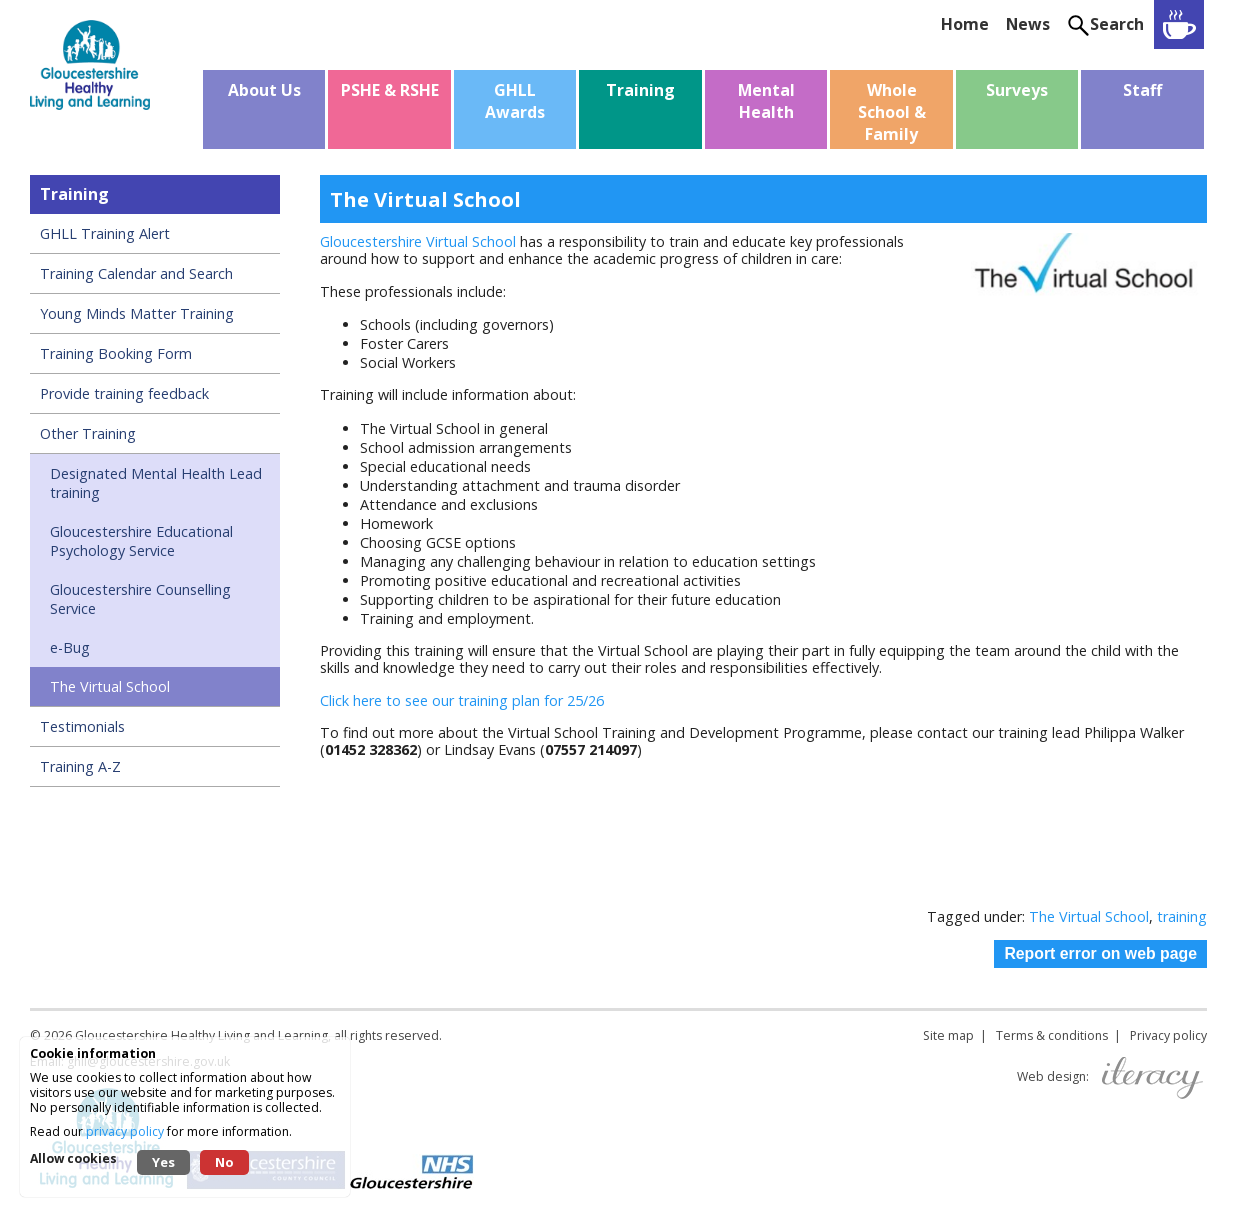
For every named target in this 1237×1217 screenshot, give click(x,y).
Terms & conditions (1052, 1035)
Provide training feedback (124, 393)
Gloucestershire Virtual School (418, 241)
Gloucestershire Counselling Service (140, 599)
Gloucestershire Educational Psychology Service (141, 541)
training (1182, 916)
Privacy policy (1168, 1035)
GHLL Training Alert (105, 233)
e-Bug (70, 647)
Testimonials (82, 726)
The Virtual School (110, 686)
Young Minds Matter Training (137, 313)
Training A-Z (80, 766)
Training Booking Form (116, 353)
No (224, 1162)
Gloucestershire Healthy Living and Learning (201, 1035)
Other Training (88, 433)
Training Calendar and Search (136, 273)
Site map (948, 1035)
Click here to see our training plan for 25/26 (464, 700)
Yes (163, 1162)
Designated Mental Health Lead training (156, 483)
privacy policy (125, 1131)
